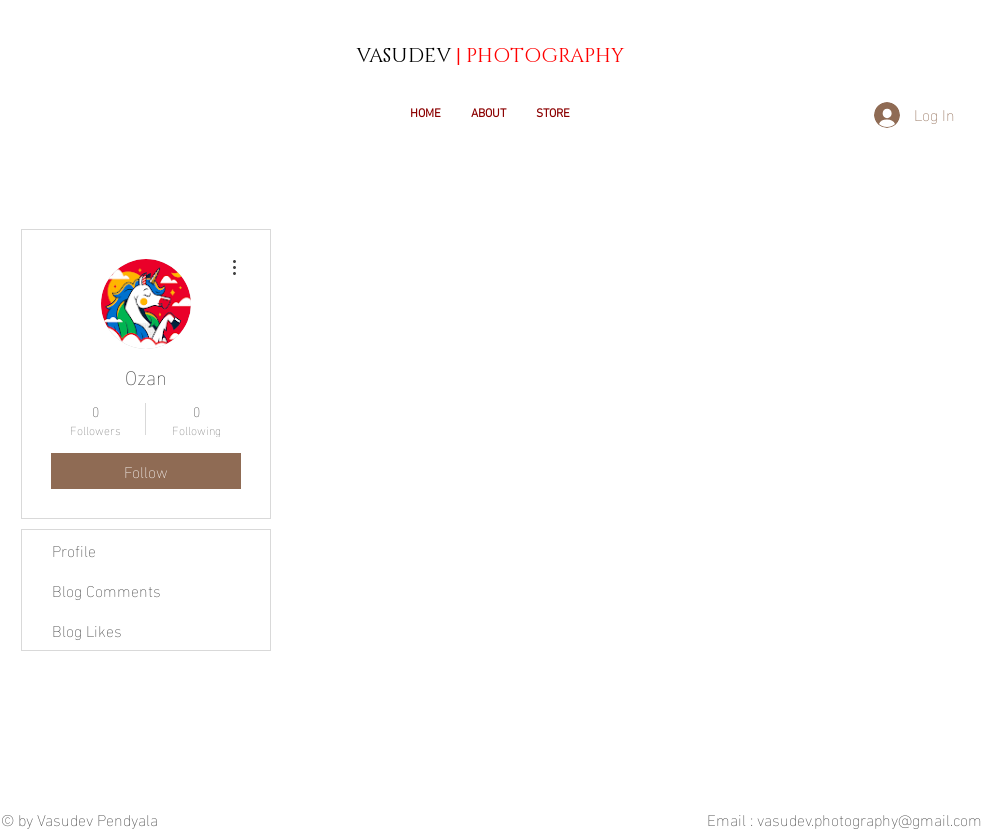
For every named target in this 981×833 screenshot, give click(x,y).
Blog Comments (106, 589)
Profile (74, 549)
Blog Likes (87, 629)
